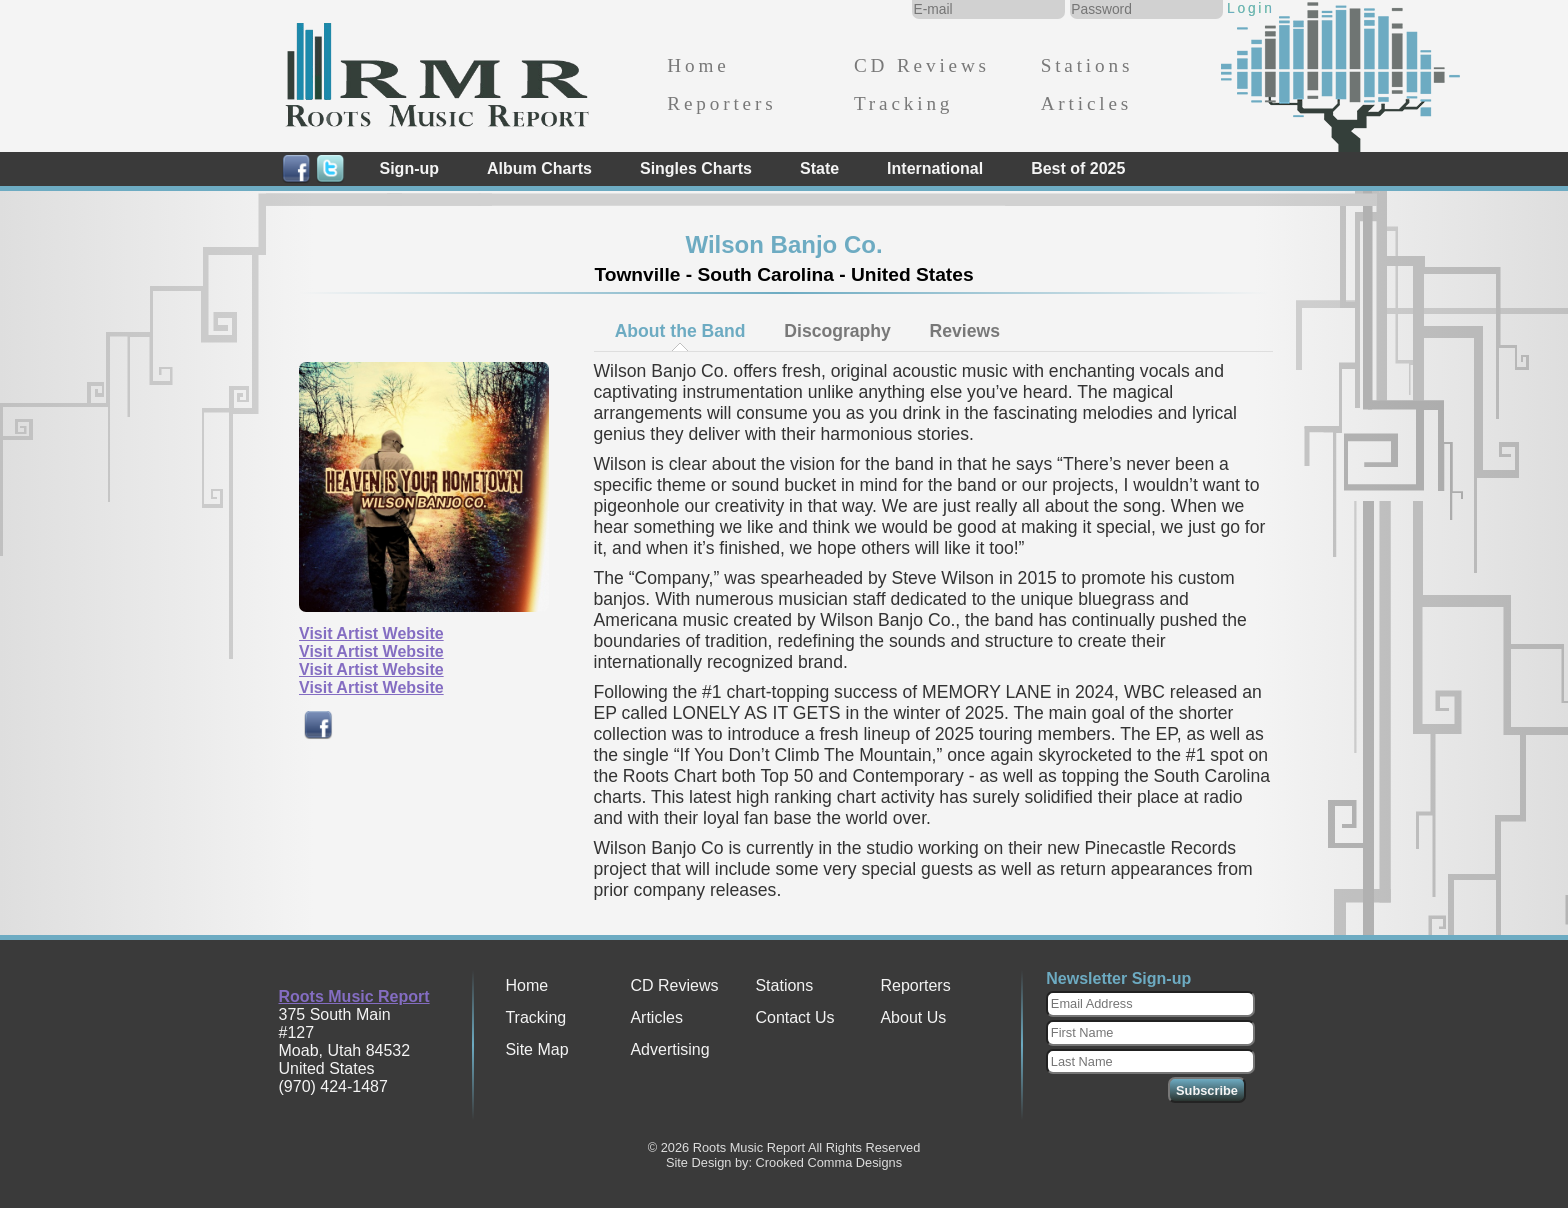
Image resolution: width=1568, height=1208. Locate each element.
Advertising (669, 1049)
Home (698, 65)
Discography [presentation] (837, 331)
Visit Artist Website (371, 633)
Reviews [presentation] (965, 331)
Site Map (536, 1049)
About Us (913, 1017)
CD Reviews (922, 65)
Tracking (903, 103)
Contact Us (794, 1017)
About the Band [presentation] (680, 331)
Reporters (721, 103)
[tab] (680, 331)
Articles (1086, 103)
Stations (1087, 65)
